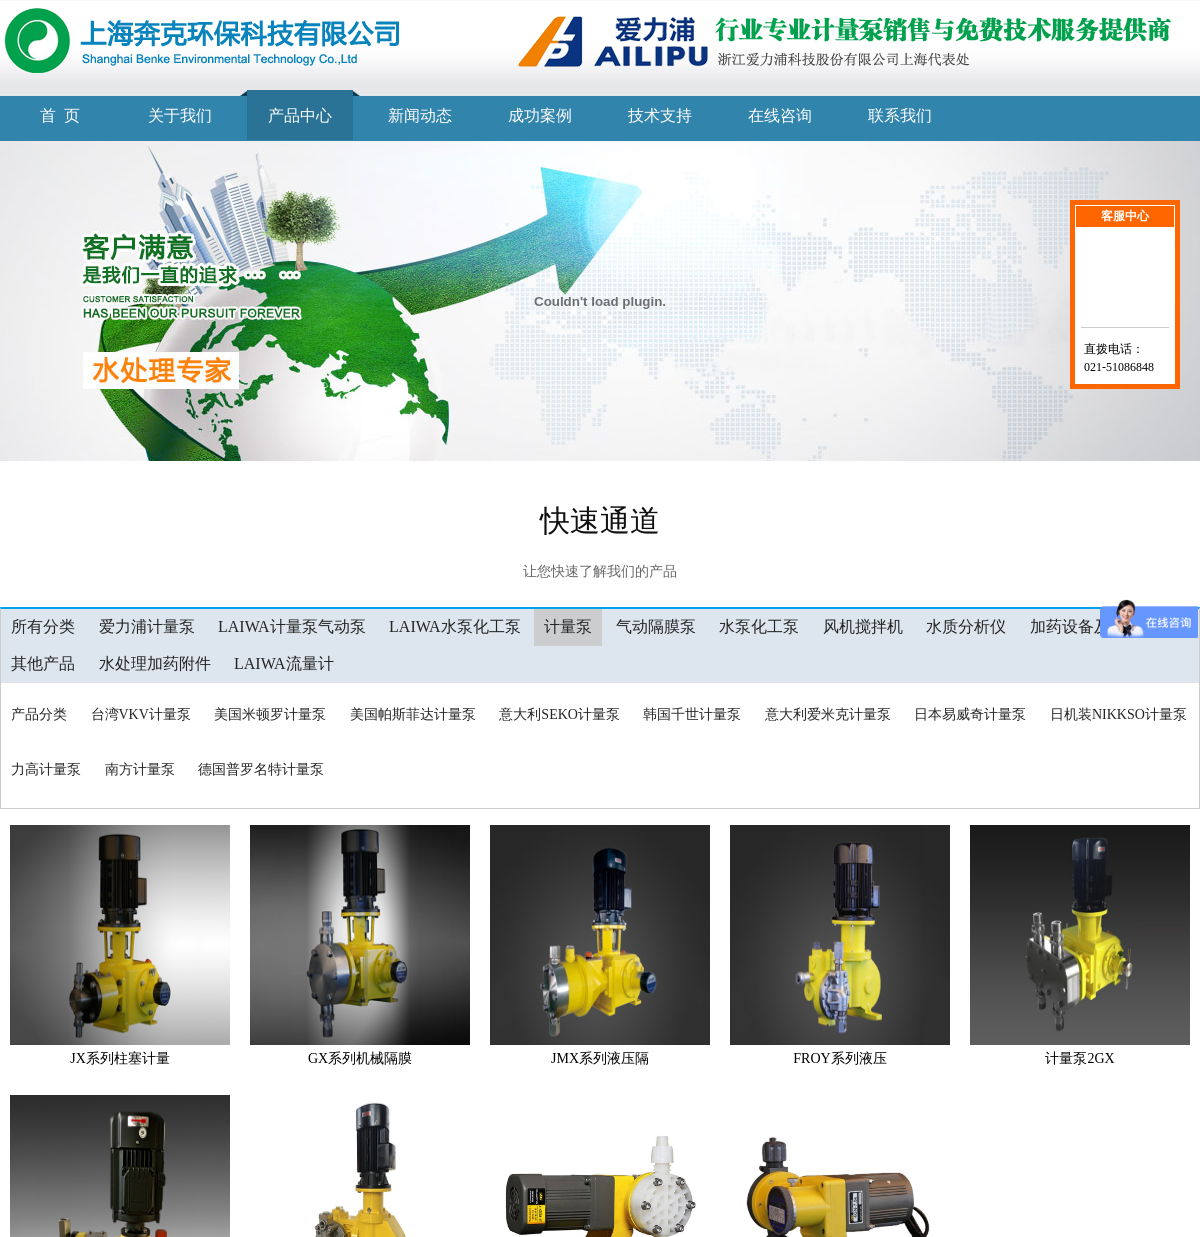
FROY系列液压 (839, 1058)
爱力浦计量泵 (147, 626)
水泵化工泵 (759, 626)
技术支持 (660, 115)
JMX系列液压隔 (600, 1058)
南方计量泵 (140, 769)
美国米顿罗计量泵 (270, 714)
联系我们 (900, 115)
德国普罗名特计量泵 (261, 769)
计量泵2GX (1079, 1058)
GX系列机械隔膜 (360, 1058)
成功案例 (540, 115)
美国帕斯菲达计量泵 (413, 714)
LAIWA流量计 (284, 663)
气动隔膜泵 (656, 626)
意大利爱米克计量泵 (828, 714)
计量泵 (568, 626)
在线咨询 (780, 115)
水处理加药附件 (155, 663)
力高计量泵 (46, 769)
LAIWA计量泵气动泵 (292, 626)
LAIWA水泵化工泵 (455, 626)
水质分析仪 (966, 626)
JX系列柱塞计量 (120, 1058)
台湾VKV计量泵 (141, 714)
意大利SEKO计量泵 (559, 714)
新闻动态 (420, 115)
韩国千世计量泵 (692, 714)
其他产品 (43, 663)
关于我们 (180, 115)
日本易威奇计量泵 (970, 714)
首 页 (60, 115)
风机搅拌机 (863, 626)
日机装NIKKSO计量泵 (1118, 714)
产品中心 (300, 115)
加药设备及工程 (1086, 626)
